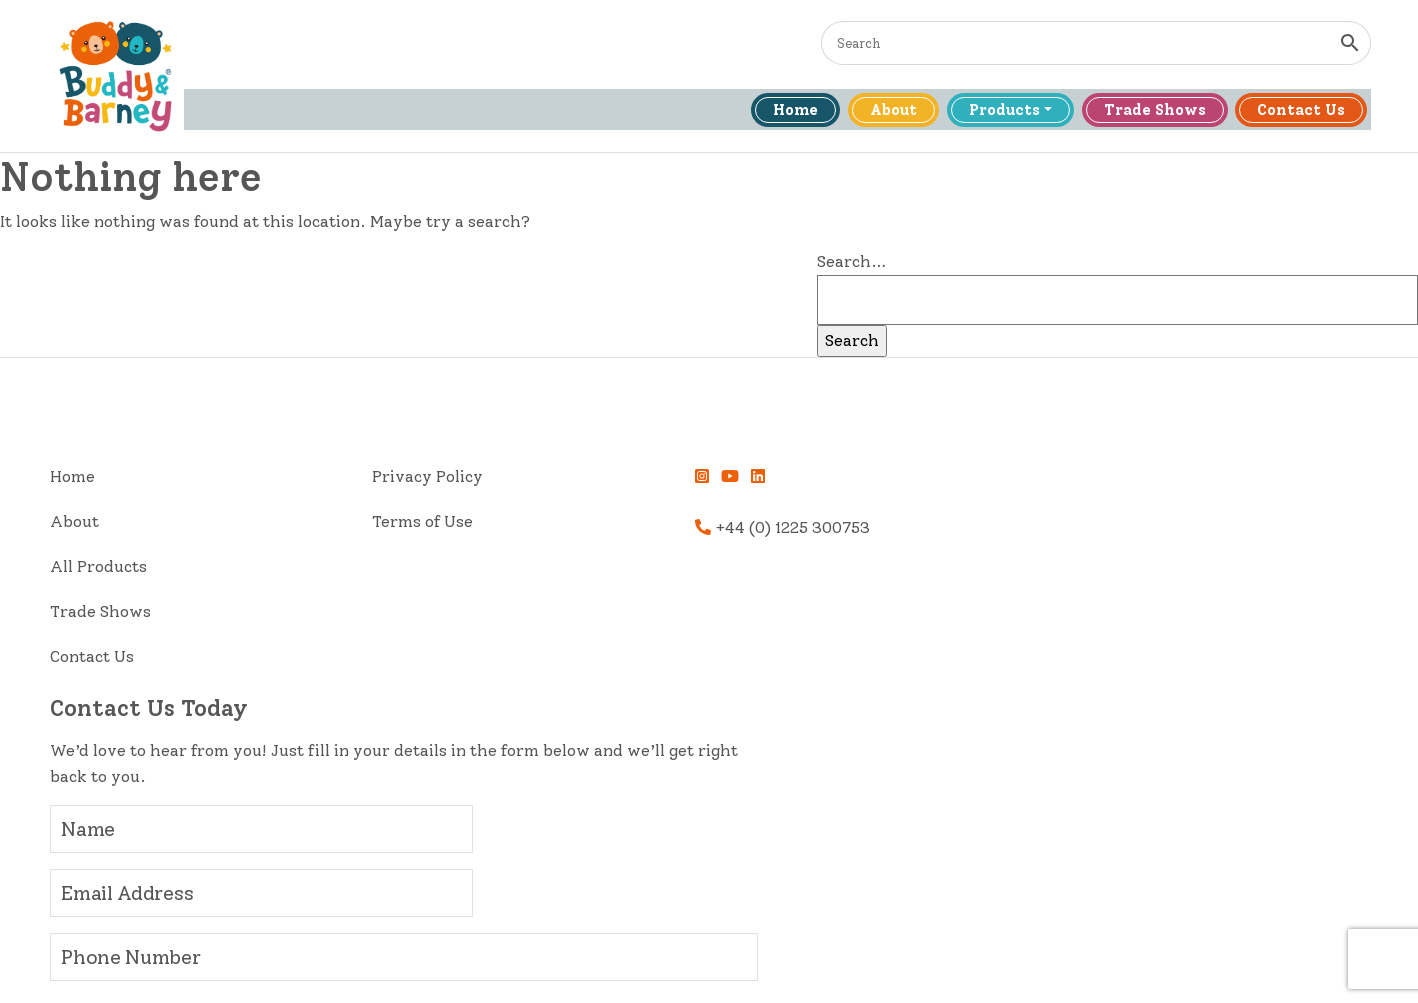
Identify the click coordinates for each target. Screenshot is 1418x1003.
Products (993, 112)
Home (780, 112)
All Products (109, 570)
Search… (1083, 266)
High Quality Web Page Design (1049, 967)
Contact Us (1295, 112)
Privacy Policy (336, 480)
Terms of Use (331, 525)
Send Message (936, 845)
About (880, 112)
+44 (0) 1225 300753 (588, 531)
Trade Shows (1146, 112)
